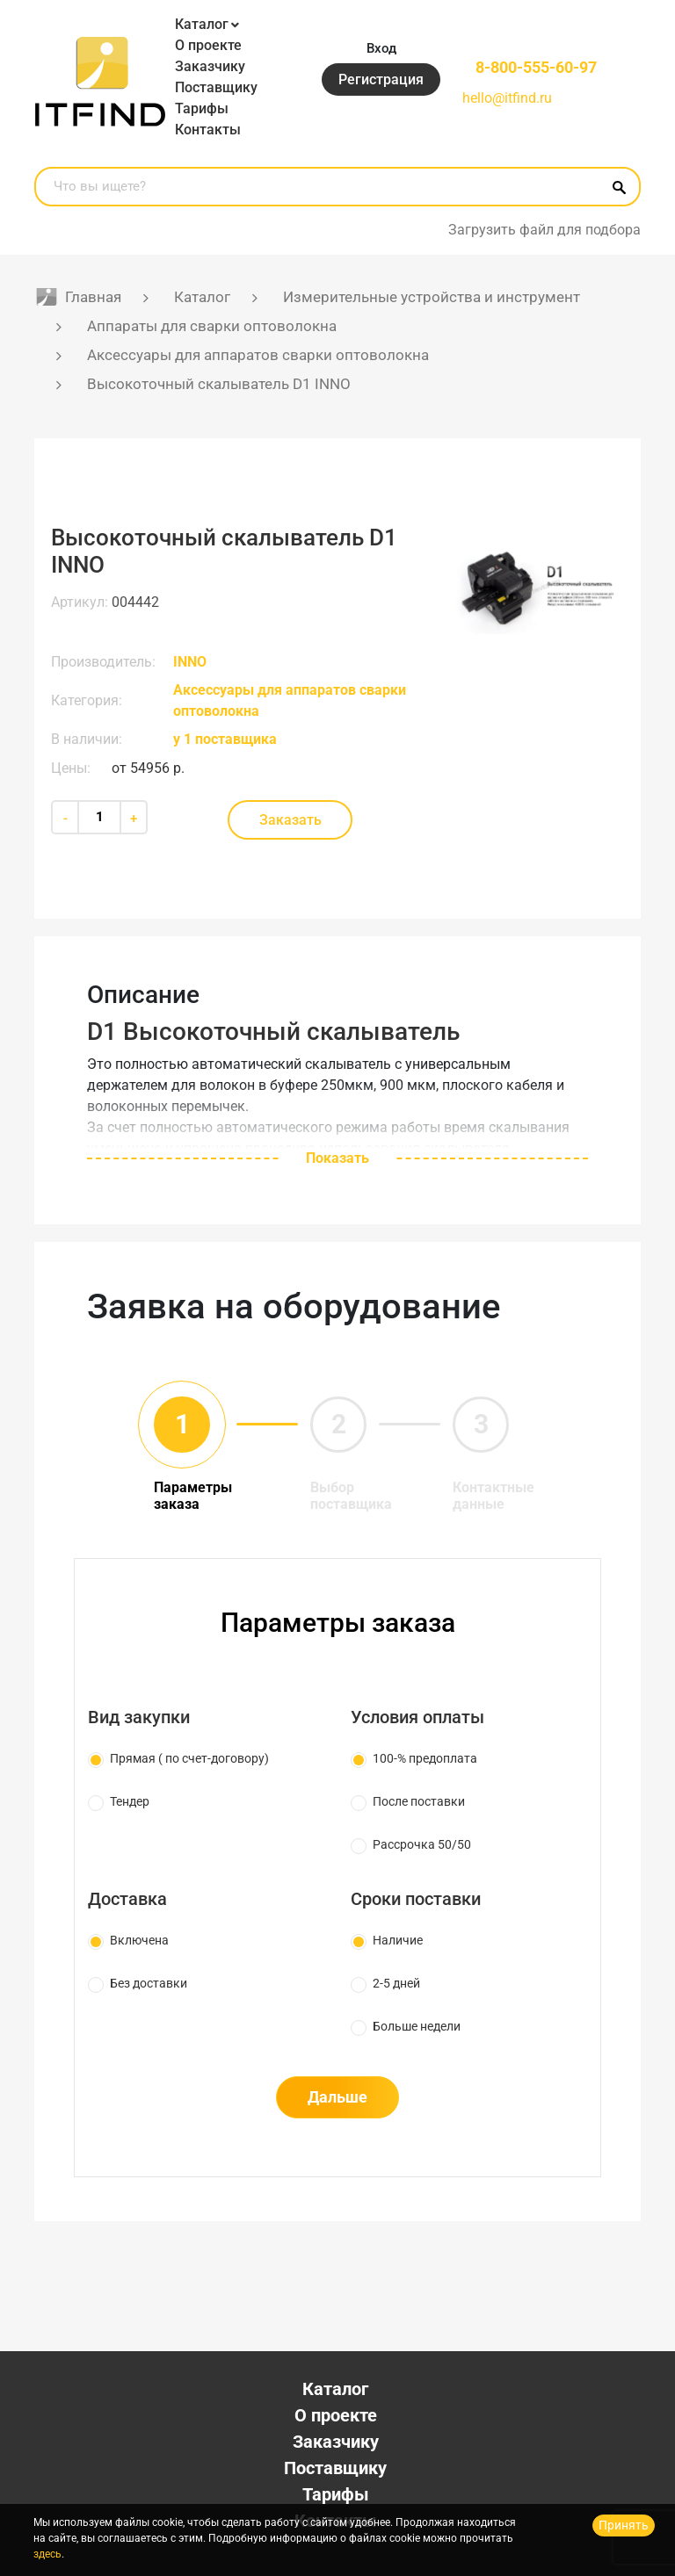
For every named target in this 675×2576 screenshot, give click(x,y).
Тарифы (202, 108)
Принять (624, 2525)
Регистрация (381, 79)
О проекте (208, 45)
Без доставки (148, 1983)
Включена (139, 1940)
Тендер (129, 1801)
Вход (381, 48)
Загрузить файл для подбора (544, 229)
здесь (47, 2554)
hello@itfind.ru (507, 98)
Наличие (398, 1940)
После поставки (419, 1801)
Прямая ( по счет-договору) (189, 1758)
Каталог (202, 24)
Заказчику (210, 66)
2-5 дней (396, 1983)
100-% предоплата (425, 1758)
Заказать (290, 820)
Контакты (208, 129)
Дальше (337, 2097)
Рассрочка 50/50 (422, 1844)
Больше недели (417, 2026)
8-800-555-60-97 (536, 67)
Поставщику (216, 87)
